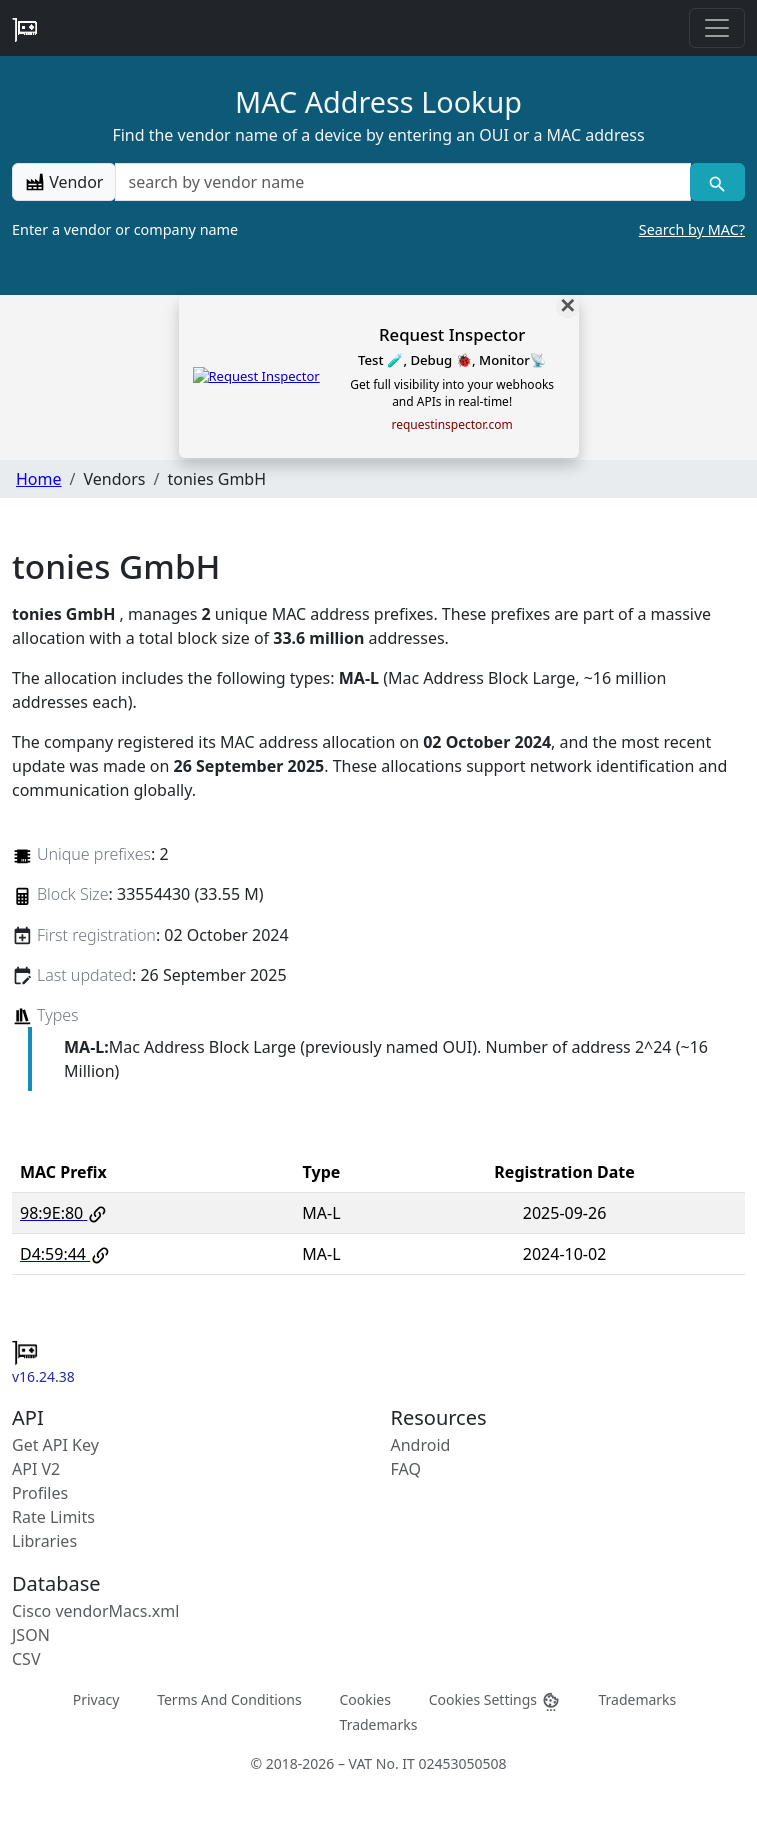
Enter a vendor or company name (378, 230)
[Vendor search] (717, 182)
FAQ (406, 1469)
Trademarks (637, 1699)
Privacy (96, 1699)
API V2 (36, 1469)
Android (421, 1445)
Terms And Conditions (229, 1699)
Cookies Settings (495, 1700)
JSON (31, 1635)
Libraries (44, 1541)
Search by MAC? (692, 229)
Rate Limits (53, 1517)
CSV (26, 1659)
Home (39, 479)
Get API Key (55, 1445)
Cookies (364, 1699)
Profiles (40, 1493)
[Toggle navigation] (717, 28)
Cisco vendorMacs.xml (95, 1611)
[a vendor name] (402, 182)
